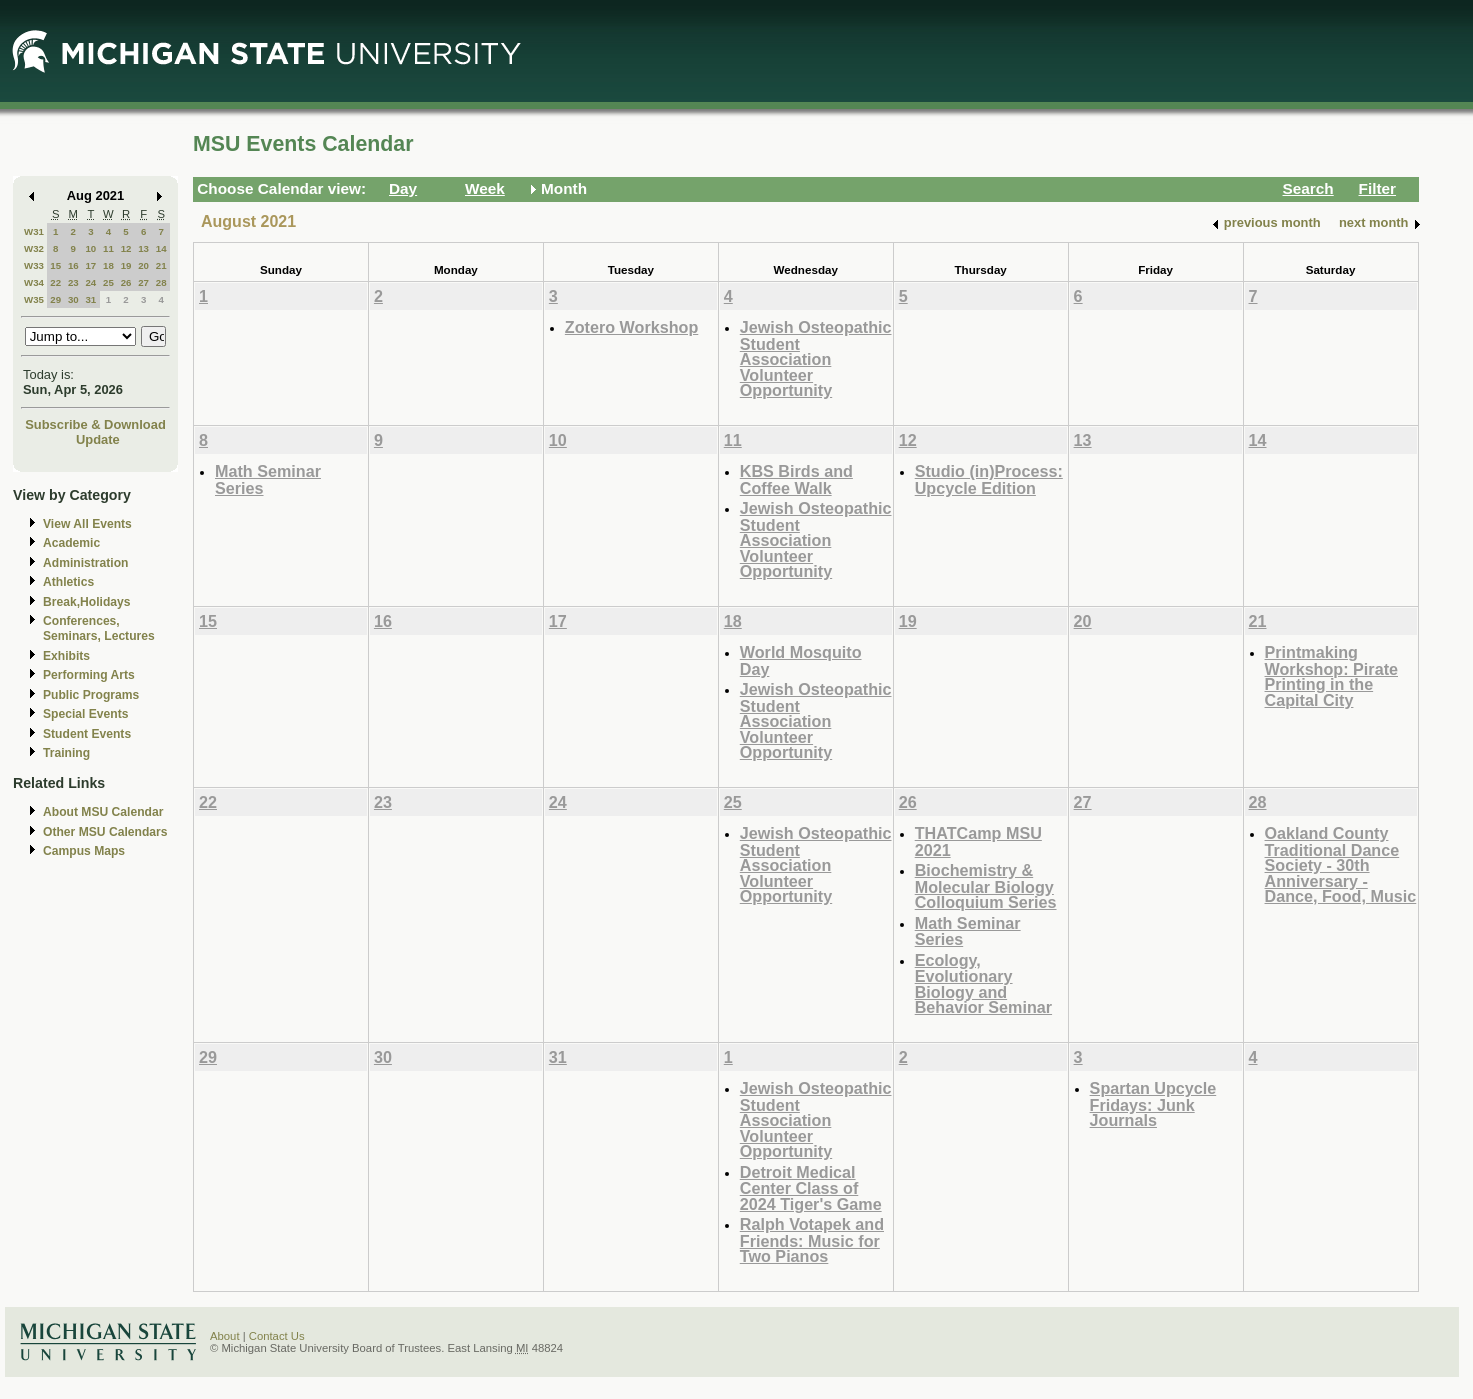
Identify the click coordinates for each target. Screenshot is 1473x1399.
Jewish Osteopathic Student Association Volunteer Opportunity (816, 358)
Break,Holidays (87, 602)
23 (73, 282)
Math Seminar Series (268, 479)
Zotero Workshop (631, 327)
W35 (34, 299)
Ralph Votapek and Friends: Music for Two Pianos (812, 1240)
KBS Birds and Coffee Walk (796, 479)
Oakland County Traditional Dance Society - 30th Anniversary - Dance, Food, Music (1341, 864)
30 (73, 299)
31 (90, 299)
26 (126, 282)
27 (143, 282)
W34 (34, 282)
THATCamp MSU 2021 (978, 841)
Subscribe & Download (95, 424)
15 (55, 265)
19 (126, 265)
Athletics (68, 582)
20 (143, 265)
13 (143, 248)
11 (108, 248)
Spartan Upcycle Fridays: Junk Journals (1153, 1104)
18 (108, 265)
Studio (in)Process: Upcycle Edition (989, 479)
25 (108, 282)
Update (98, 439)
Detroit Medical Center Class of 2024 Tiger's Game (811, 1188)
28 (161, 282)
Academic (71, 543)
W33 (34, 265)
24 (90, 282)
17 (90, 265)
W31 (34, 231)
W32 (34, 248)
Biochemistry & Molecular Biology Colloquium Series (986, 886)
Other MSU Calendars (105, 832)
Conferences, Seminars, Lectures (99, 628)
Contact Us (277, 1336)
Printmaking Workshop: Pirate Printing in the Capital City (1331, 676)
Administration (85, 563)
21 (161, 265)
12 (126, 248)
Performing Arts (89, 675)
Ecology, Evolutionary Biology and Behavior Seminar (983, 984)
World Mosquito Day (801, 660)
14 (161, 248)
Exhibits (66, 656)
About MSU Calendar (103, 812)
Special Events (85, 714)
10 (90, 248)
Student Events (87, 734)
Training (66, 753)
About (225, 1336)
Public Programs (91, 695)
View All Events (87, 524)
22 (55, 282)
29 (55, 299)
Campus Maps (84, 851)
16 (73, 265)
